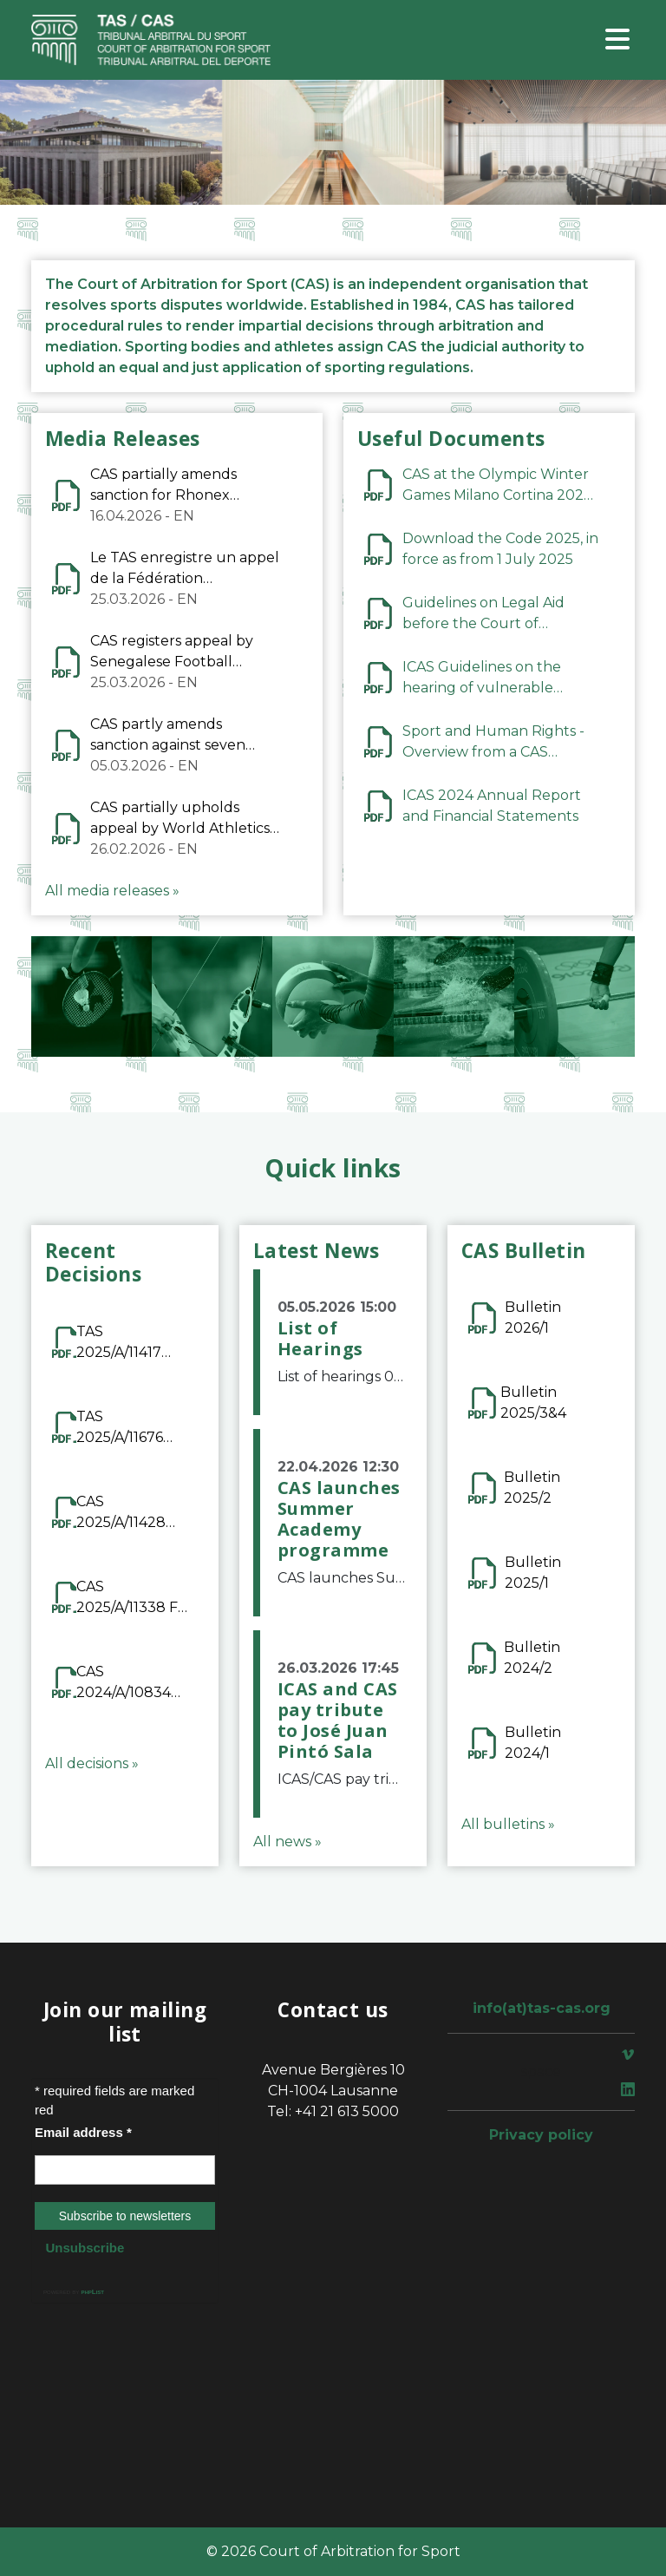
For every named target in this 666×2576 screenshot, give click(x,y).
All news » (287, 1841)
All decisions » (92, 1763)
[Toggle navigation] (617, 40)
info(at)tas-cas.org (541, 2008)
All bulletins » (508, 1824)
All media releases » (112, 890)
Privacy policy (541, 2135)
